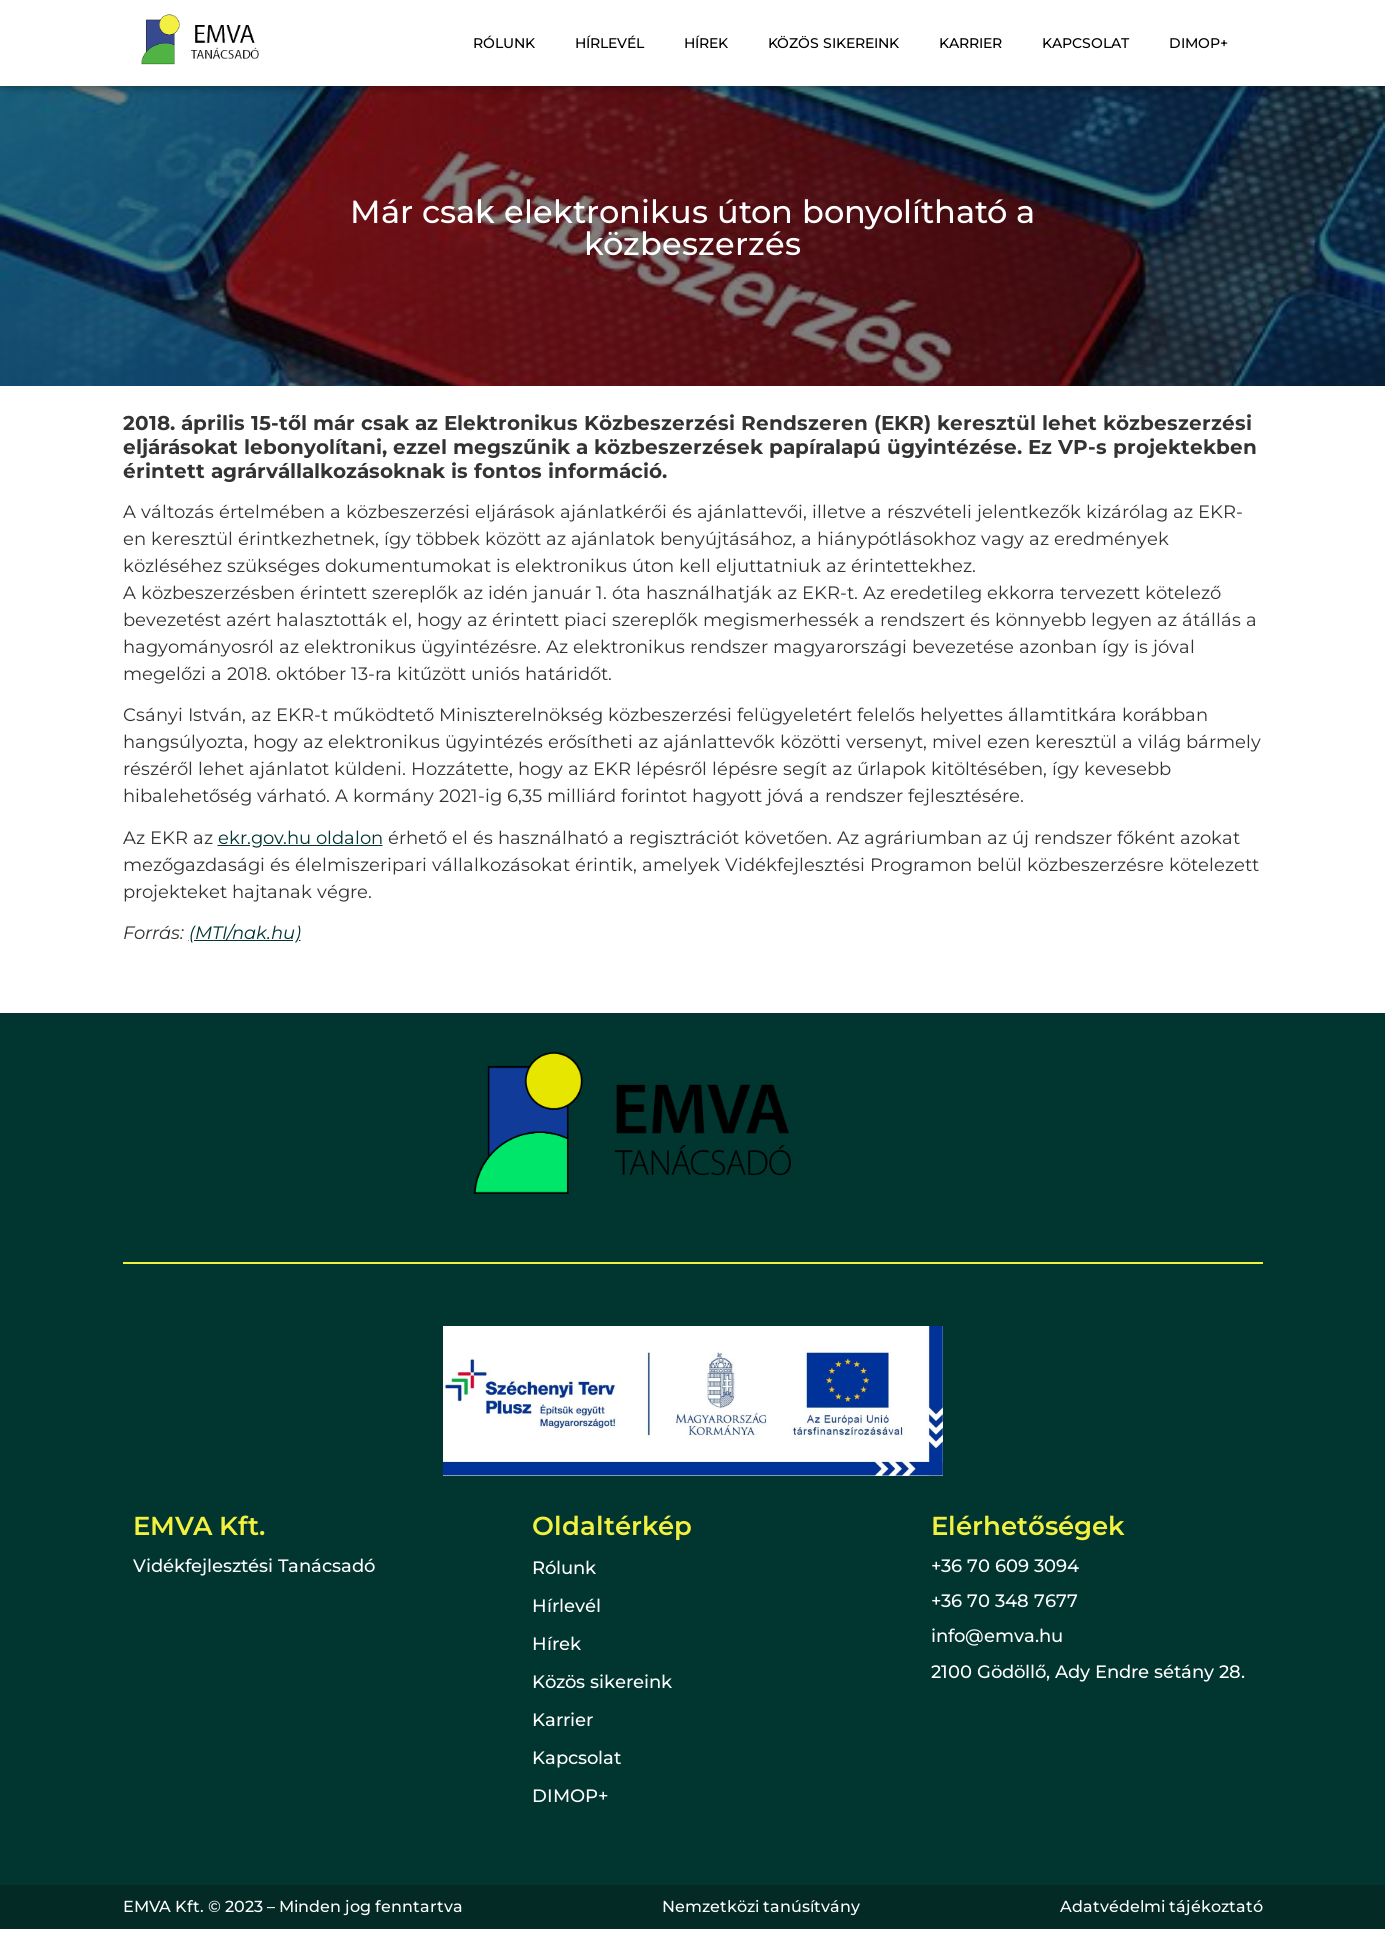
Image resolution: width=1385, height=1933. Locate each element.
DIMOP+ (1200, 43)
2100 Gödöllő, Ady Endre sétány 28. (1088, 1672)
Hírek (724, 43)
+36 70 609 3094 (1005, 1566)
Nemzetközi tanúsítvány (761, 1906)
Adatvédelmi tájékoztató (1161, 1906)
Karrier (980, 43)
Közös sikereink (847, 43)
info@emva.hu (997, 1636)
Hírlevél (631, 43)
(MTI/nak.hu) (245, 933)
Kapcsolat (1091, 43)
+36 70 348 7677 (1004, 1601)
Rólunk (530, 43)
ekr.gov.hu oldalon (300, 838)
